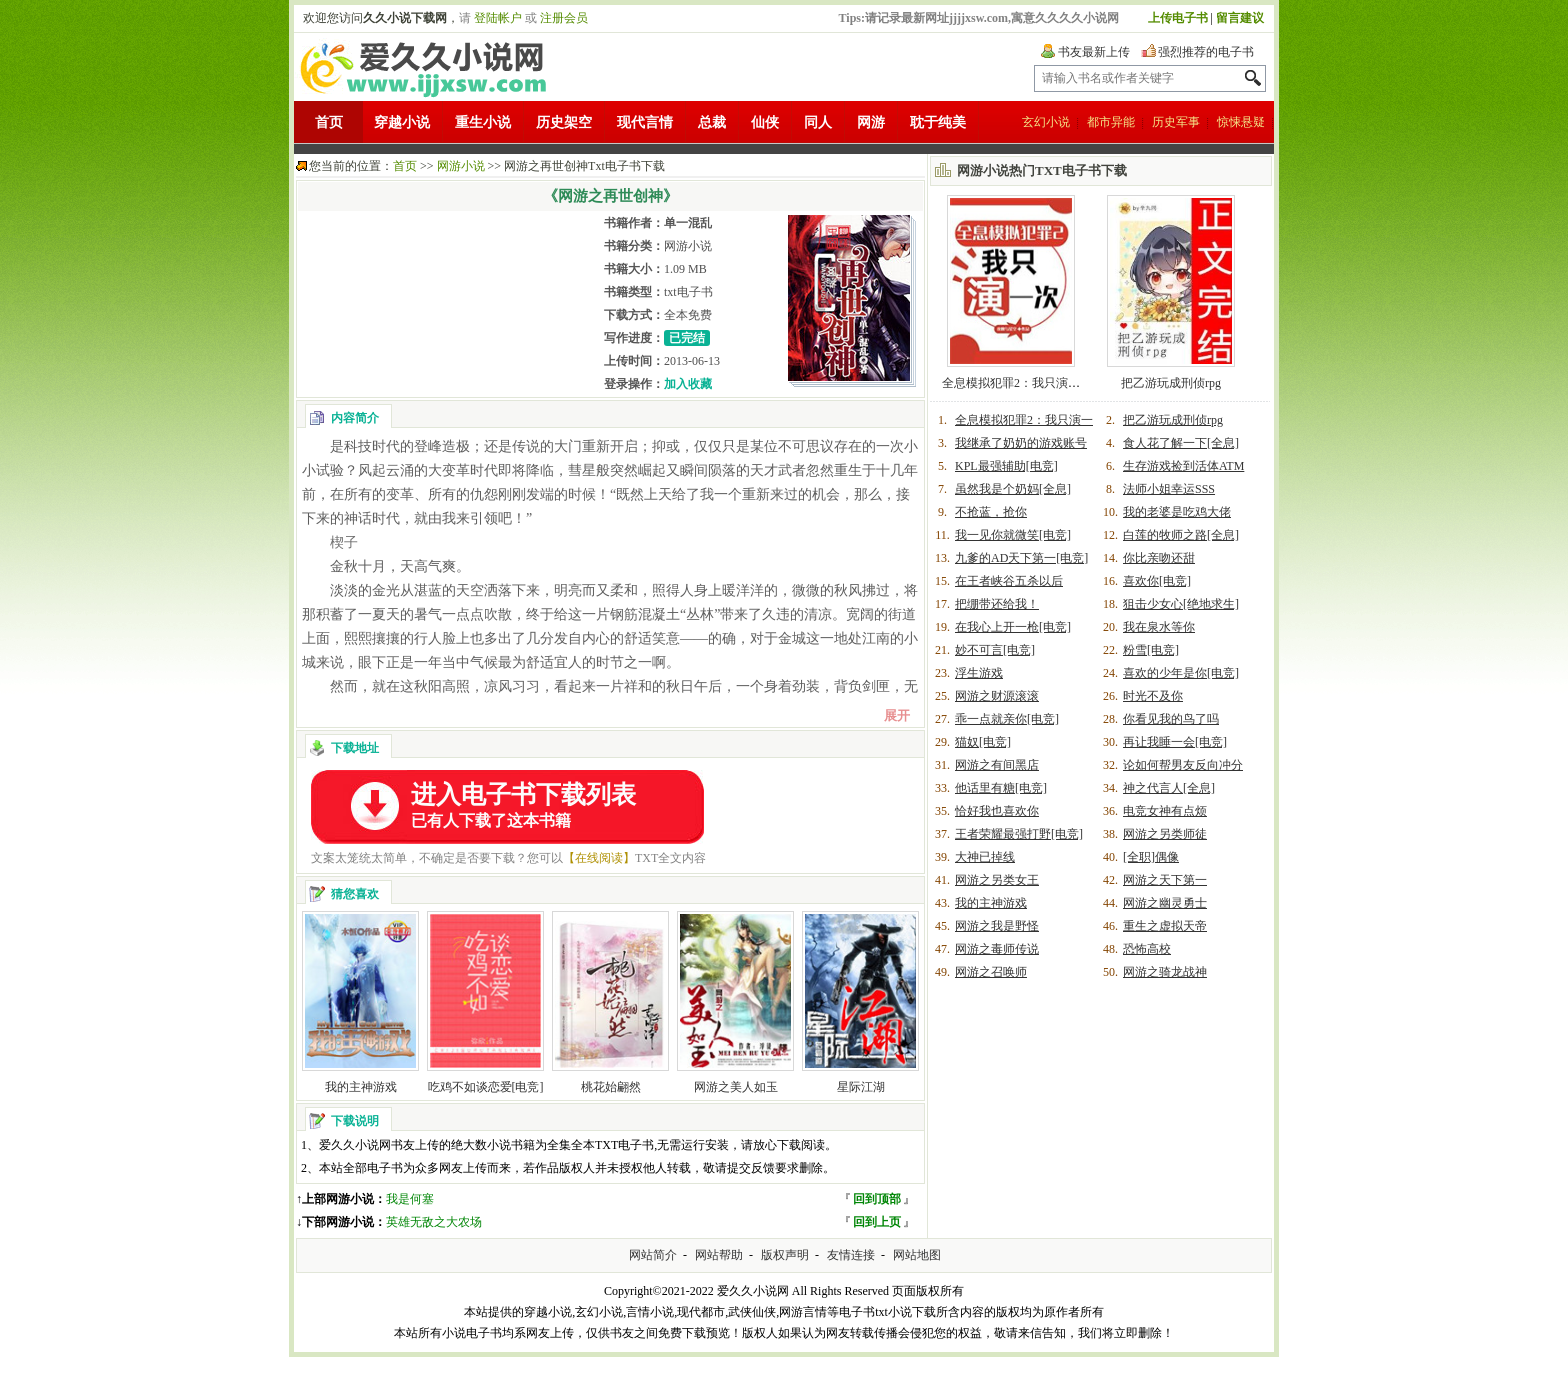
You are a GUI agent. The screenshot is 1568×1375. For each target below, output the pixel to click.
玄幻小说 (1046, 122)
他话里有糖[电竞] (1001, 788)
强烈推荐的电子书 (1206, 52)
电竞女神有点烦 (1165, 811)
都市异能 (1111, 122)
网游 (871, 122)
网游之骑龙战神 (1165, 972)
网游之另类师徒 (1165, 834)
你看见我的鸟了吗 (1171, 719)
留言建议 (1240, 18)
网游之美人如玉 (736, 1087)
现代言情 (645, 122)
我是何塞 (410, 1199)
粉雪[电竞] (1151, 650)
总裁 (712, 122)
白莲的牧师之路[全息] (1181, 535)
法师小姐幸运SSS (1169, 489)
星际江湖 (861, 1087)
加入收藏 (688, 384)
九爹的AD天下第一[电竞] (1021, 558)
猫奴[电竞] (983, 742)
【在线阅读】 (599, 858)
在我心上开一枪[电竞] (1013, 627)
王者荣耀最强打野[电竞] (1019, 834)
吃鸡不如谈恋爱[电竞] (486, 1087)
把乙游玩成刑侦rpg (1171, 383)
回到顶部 (877, 1199)
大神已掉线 (985, 857)
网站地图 (917, 1255)
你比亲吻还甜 (1159, 558)
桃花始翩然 (611, 1087)
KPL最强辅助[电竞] (1006, 466)
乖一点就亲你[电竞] (1007, 719)
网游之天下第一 (1165, 880)
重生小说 (483, 122)
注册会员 (564, 18)
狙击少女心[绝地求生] (1181, 604)
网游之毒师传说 (997, 949)
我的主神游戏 (361, 1087)
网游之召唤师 (991, 972)
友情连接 (851, 1255)
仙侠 (765, 122)
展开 (897, 715)
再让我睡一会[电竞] (1175, 742)
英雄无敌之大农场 (434, 1222)
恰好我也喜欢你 (997, 811)
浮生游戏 (979, 673)
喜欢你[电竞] (1157, 581)
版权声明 (785, 1255)
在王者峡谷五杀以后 (1009, 581)
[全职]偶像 (1151, 857)
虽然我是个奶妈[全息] (1013, 489)
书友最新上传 (1094, 52)
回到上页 (877, 1222)
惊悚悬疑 (1241, 122)
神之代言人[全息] (1169, 788)
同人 (818, 122)
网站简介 (653, 1255)
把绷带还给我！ (997, 604)
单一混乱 (688, 223)
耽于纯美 (938, 122)
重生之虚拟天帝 (1165, 926)
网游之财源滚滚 (997, 696)
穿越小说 (402, 122)
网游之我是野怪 (997, 926)
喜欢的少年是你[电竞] (1181, 673)
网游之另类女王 (997, 880)
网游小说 (461, 166)
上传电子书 (1178, 18)
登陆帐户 (498, 18)
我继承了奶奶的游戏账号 (1021, 443)
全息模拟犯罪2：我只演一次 (1017, 383)
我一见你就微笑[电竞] (1013, 535)
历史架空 (564, 122)
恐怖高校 (1147, 949)
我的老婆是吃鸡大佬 (1177, 512)
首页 (329, 122)
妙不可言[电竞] (995, 650)
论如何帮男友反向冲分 (1183, 765)
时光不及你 (1153, 696)
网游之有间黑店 (997, 765)
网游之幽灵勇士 (1165, 903)
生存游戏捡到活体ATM (1183, 466)
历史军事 (1176, 122)
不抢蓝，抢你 (991, 512)
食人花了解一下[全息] (1181, 443)
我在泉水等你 (1159, 627)
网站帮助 (719, 1255)
